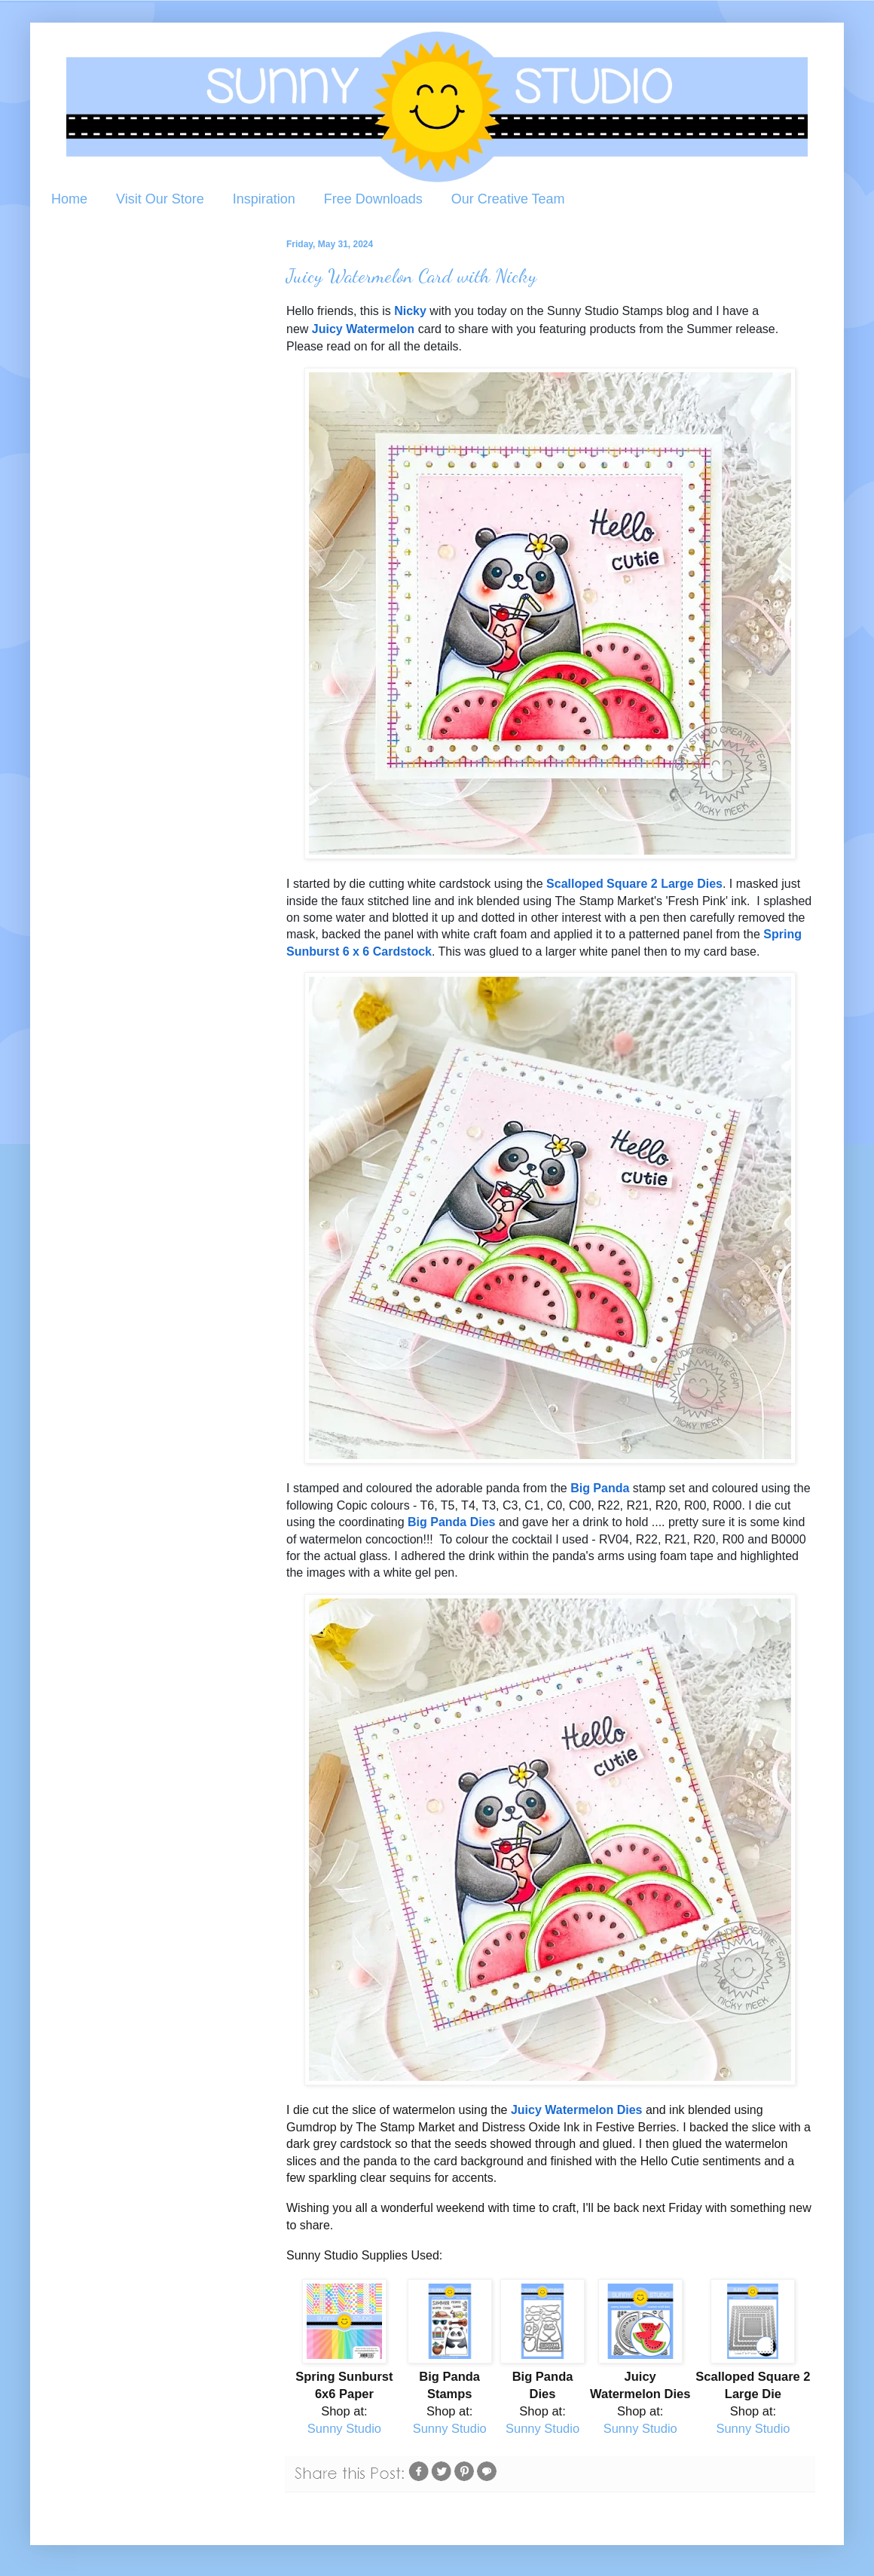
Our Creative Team (508, 199)
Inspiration (264, 199)
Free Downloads (373, 199)
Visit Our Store (160, 199)
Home (69, 199)
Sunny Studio (344, 2428)
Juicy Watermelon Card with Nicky (411, 275)
